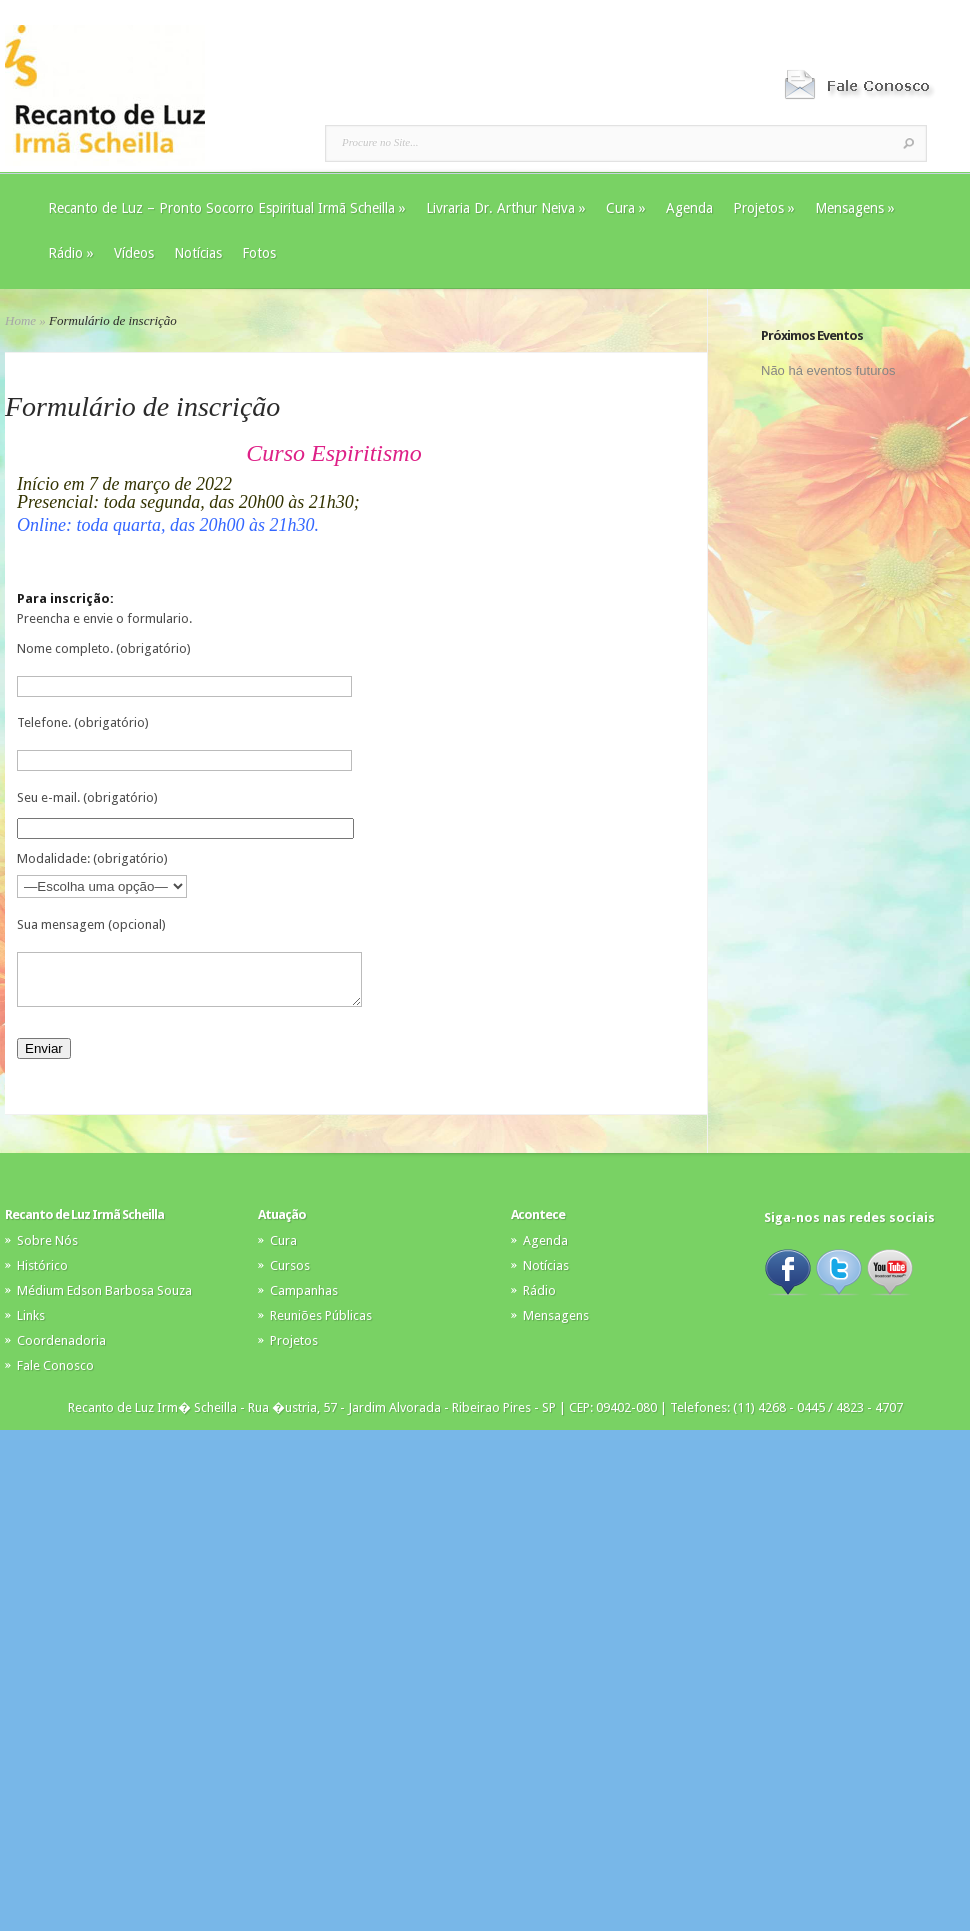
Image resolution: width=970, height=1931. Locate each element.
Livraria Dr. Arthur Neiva (506, 208)
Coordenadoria (61, 1349)
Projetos (764, 208)
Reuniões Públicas (321, 1324)
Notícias (198, 253)
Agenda (689, 208)
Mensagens (855, 208)
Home (20, 320)
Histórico (42, 1274)
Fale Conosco (55, 1374)
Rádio (71, 253)
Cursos (290, 1274)
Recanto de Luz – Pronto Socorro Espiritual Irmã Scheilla (227, 208)
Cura (626, 208)
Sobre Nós (47, 1249)
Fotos (259, 253)
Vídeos (134, 253)
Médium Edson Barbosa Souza (104, 1299)
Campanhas (304, 1299)
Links (31, 1324)
